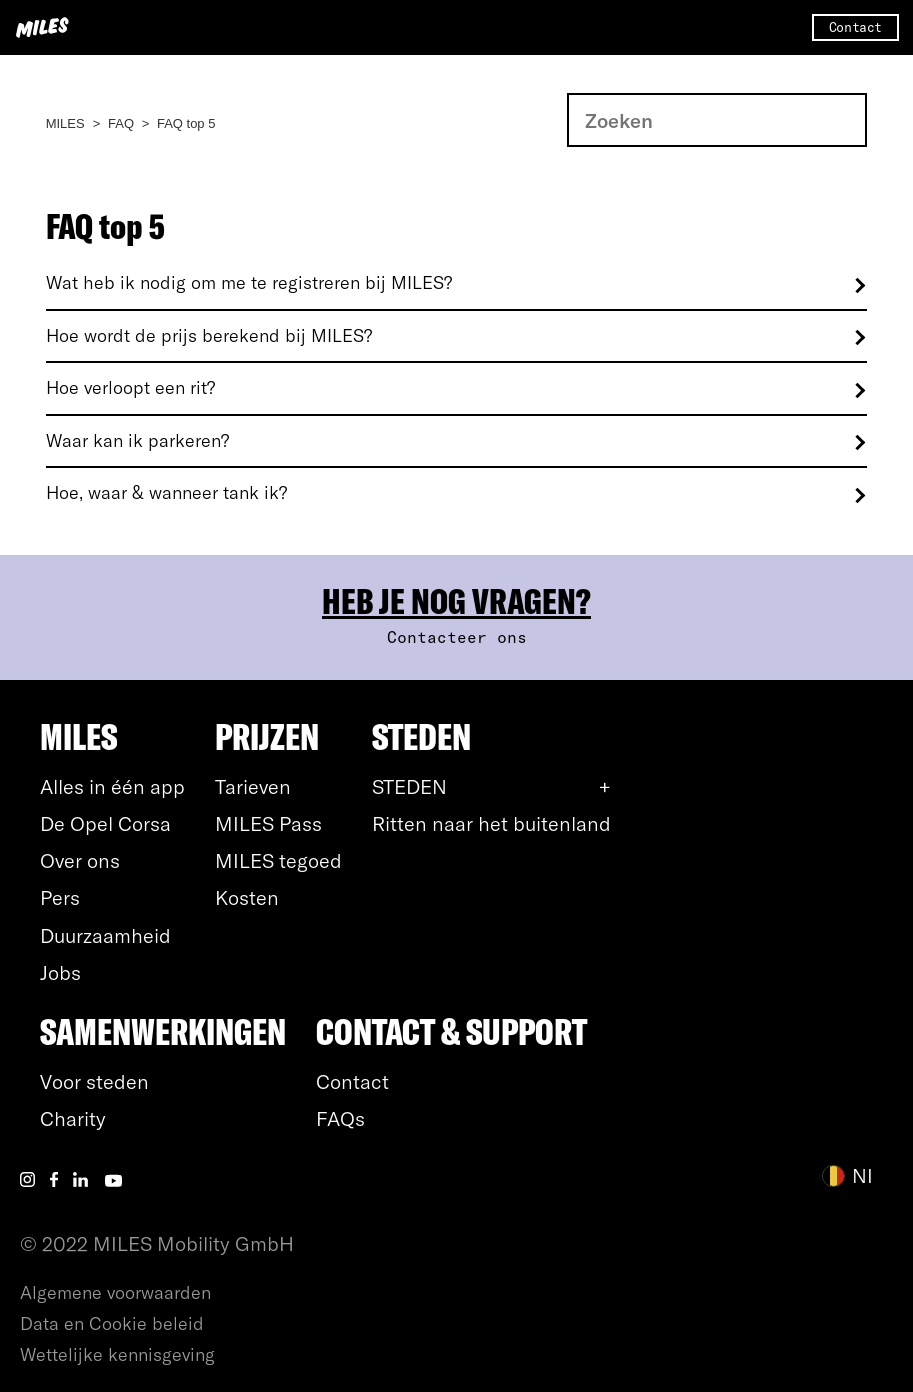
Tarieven (253, 786)
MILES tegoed (278, 860)
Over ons (80, 860)
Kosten (247, 897)
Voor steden (94, 1081)
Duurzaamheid (105, 935)
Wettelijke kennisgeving (117, 1354)
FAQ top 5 (186, 123)
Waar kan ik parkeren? (137, 441)
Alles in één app (112, 786)
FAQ (121, 123)
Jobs (60, 972)
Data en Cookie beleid (112, 1323)
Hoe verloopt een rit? (130, 388)
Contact (855, 27)
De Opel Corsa (105, 823)
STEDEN (409, 786)
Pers (60, 897)
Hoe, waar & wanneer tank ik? (166, 493)
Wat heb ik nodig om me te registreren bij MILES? (249, 283)
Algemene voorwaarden (115, 1292)
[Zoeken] (717, 120)
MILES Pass (268, 823)
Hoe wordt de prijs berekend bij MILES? (209, 336)
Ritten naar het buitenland (491, 823)
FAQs (340, 1118)
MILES (65, 123)
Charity (73, 1118)
